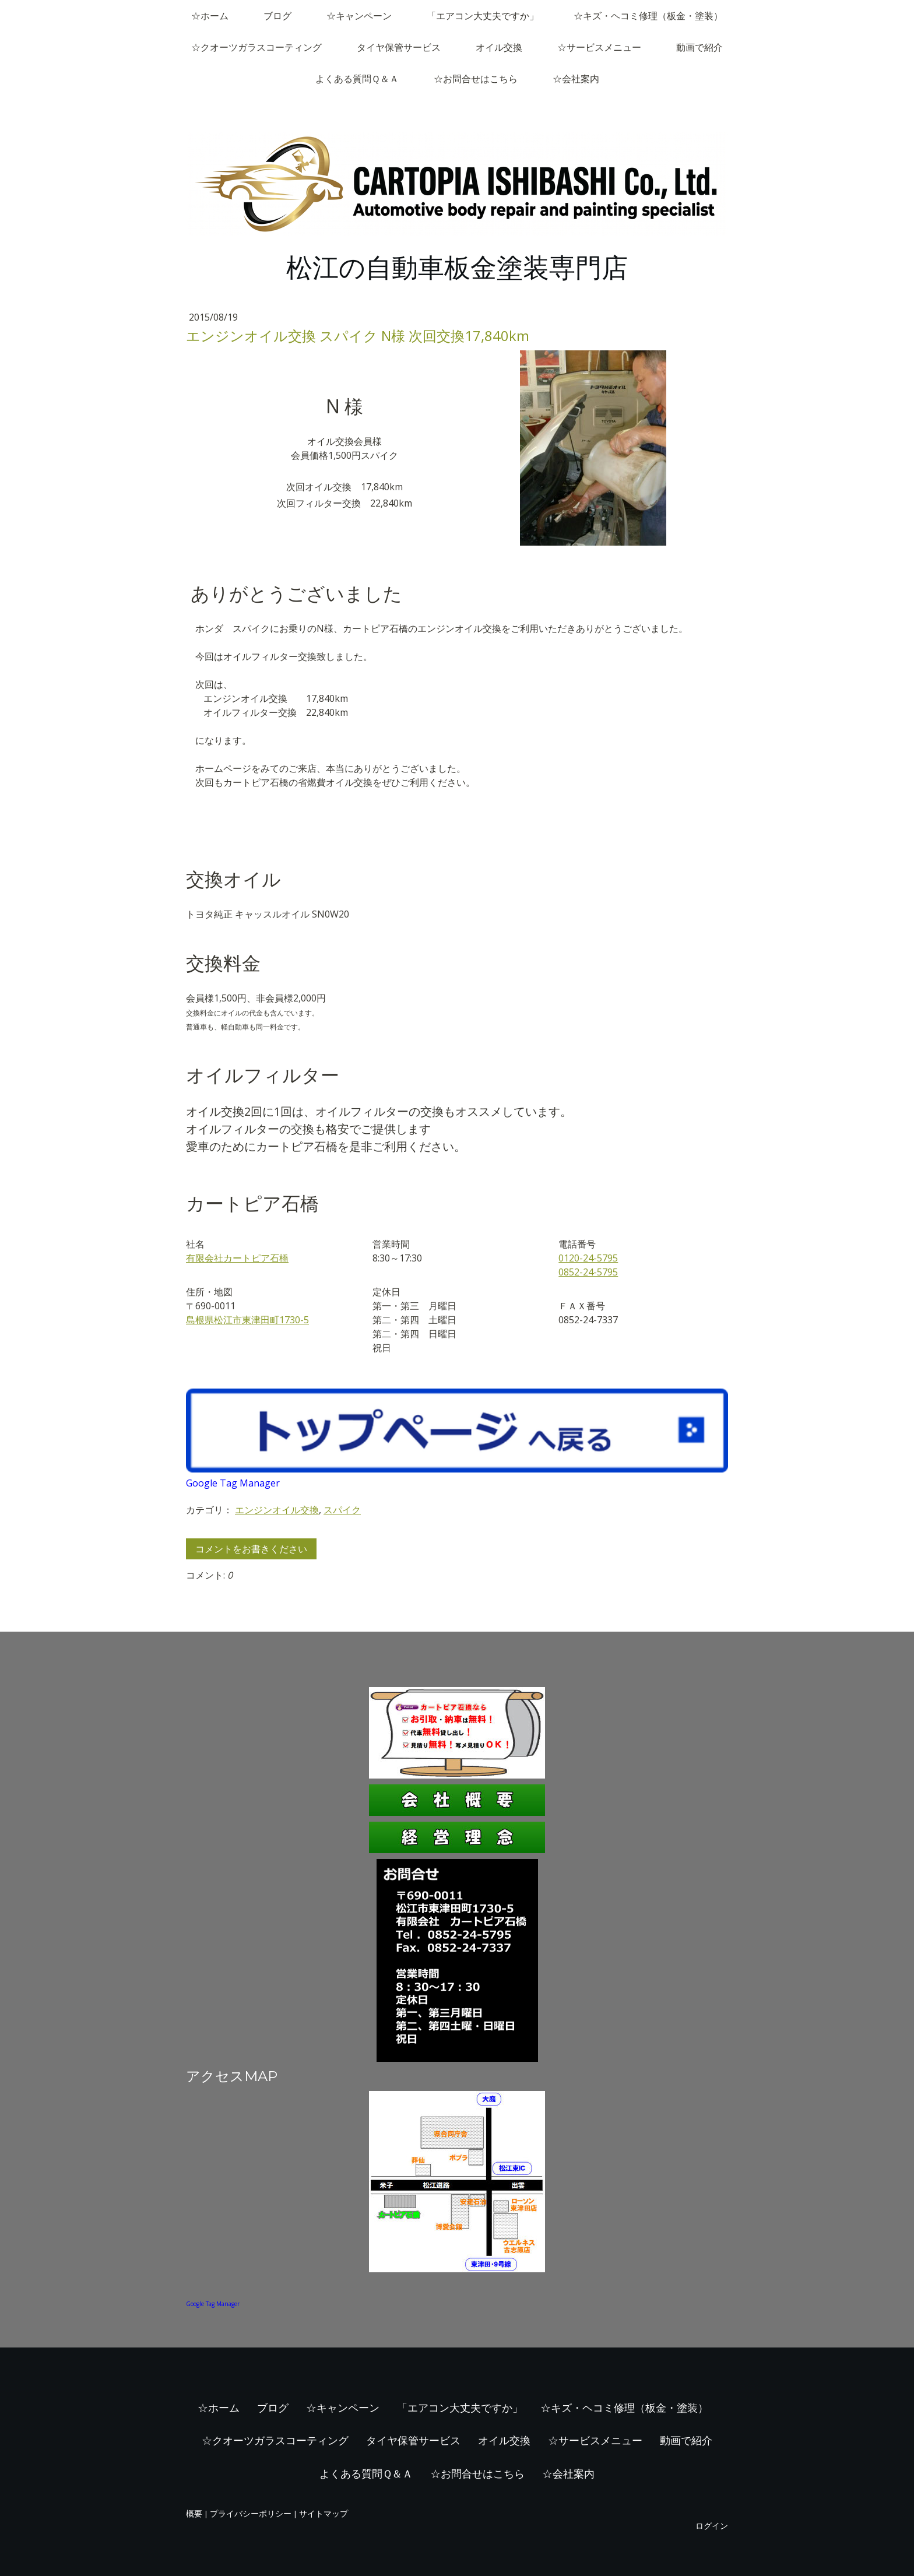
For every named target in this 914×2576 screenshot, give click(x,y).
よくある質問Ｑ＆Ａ (357, 78)
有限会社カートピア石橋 (237, 1258)
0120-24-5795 (588, 1258)
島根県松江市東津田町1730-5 (247, 1319)
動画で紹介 (699, 47)
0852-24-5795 (588, 1272)
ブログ (277, 15)
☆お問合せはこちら (476, 78)
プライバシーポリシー (250, 2513)
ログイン (711, 2525)
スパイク (342, 1509)
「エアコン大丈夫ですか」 (483, 15)
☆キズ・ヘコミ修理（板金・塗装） (648, 15)
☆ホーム (209, 15)
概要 (194, 2513)
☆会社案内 (576, 78)
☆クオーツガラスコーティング (256, 47)
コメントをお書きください (251, 1548)
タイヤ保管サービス (399, 47)
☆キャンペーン (359, 15)
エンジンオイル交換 (277, 1509)
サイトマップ (323, 2513)
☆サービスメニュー (599, 47)
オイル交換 (499, 47)
